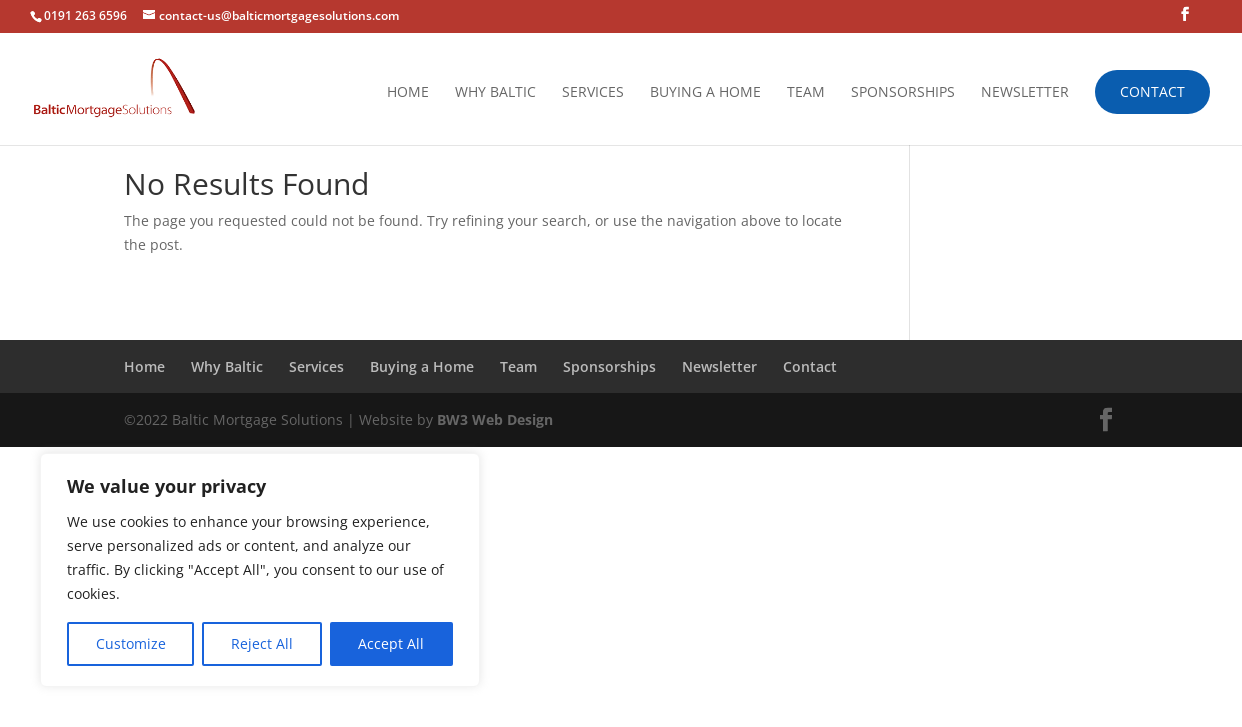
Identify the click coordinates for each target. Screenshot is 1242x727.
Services (593, 93)
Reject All (262, 643)
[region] (260, 570)
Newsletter (1025, 93)
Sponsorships (903, 93)
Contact (1152, 91)
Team (806, 93)
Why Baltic (495, 93)
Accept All (391, 643)
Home (408, 93)
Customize (131, 643)
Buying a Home (705, 93)
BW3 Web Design (495, 419)
